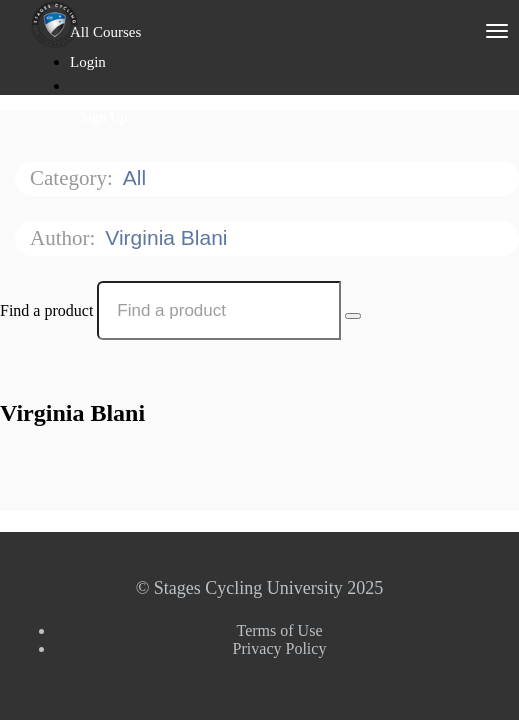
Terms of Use (280, 630)
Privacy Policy (280, 648)
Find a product (46, 310)
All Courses (105, 32)
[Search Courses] (353, 316)
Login (88, 62)
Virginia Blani (169, 237)
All (137, 177)
